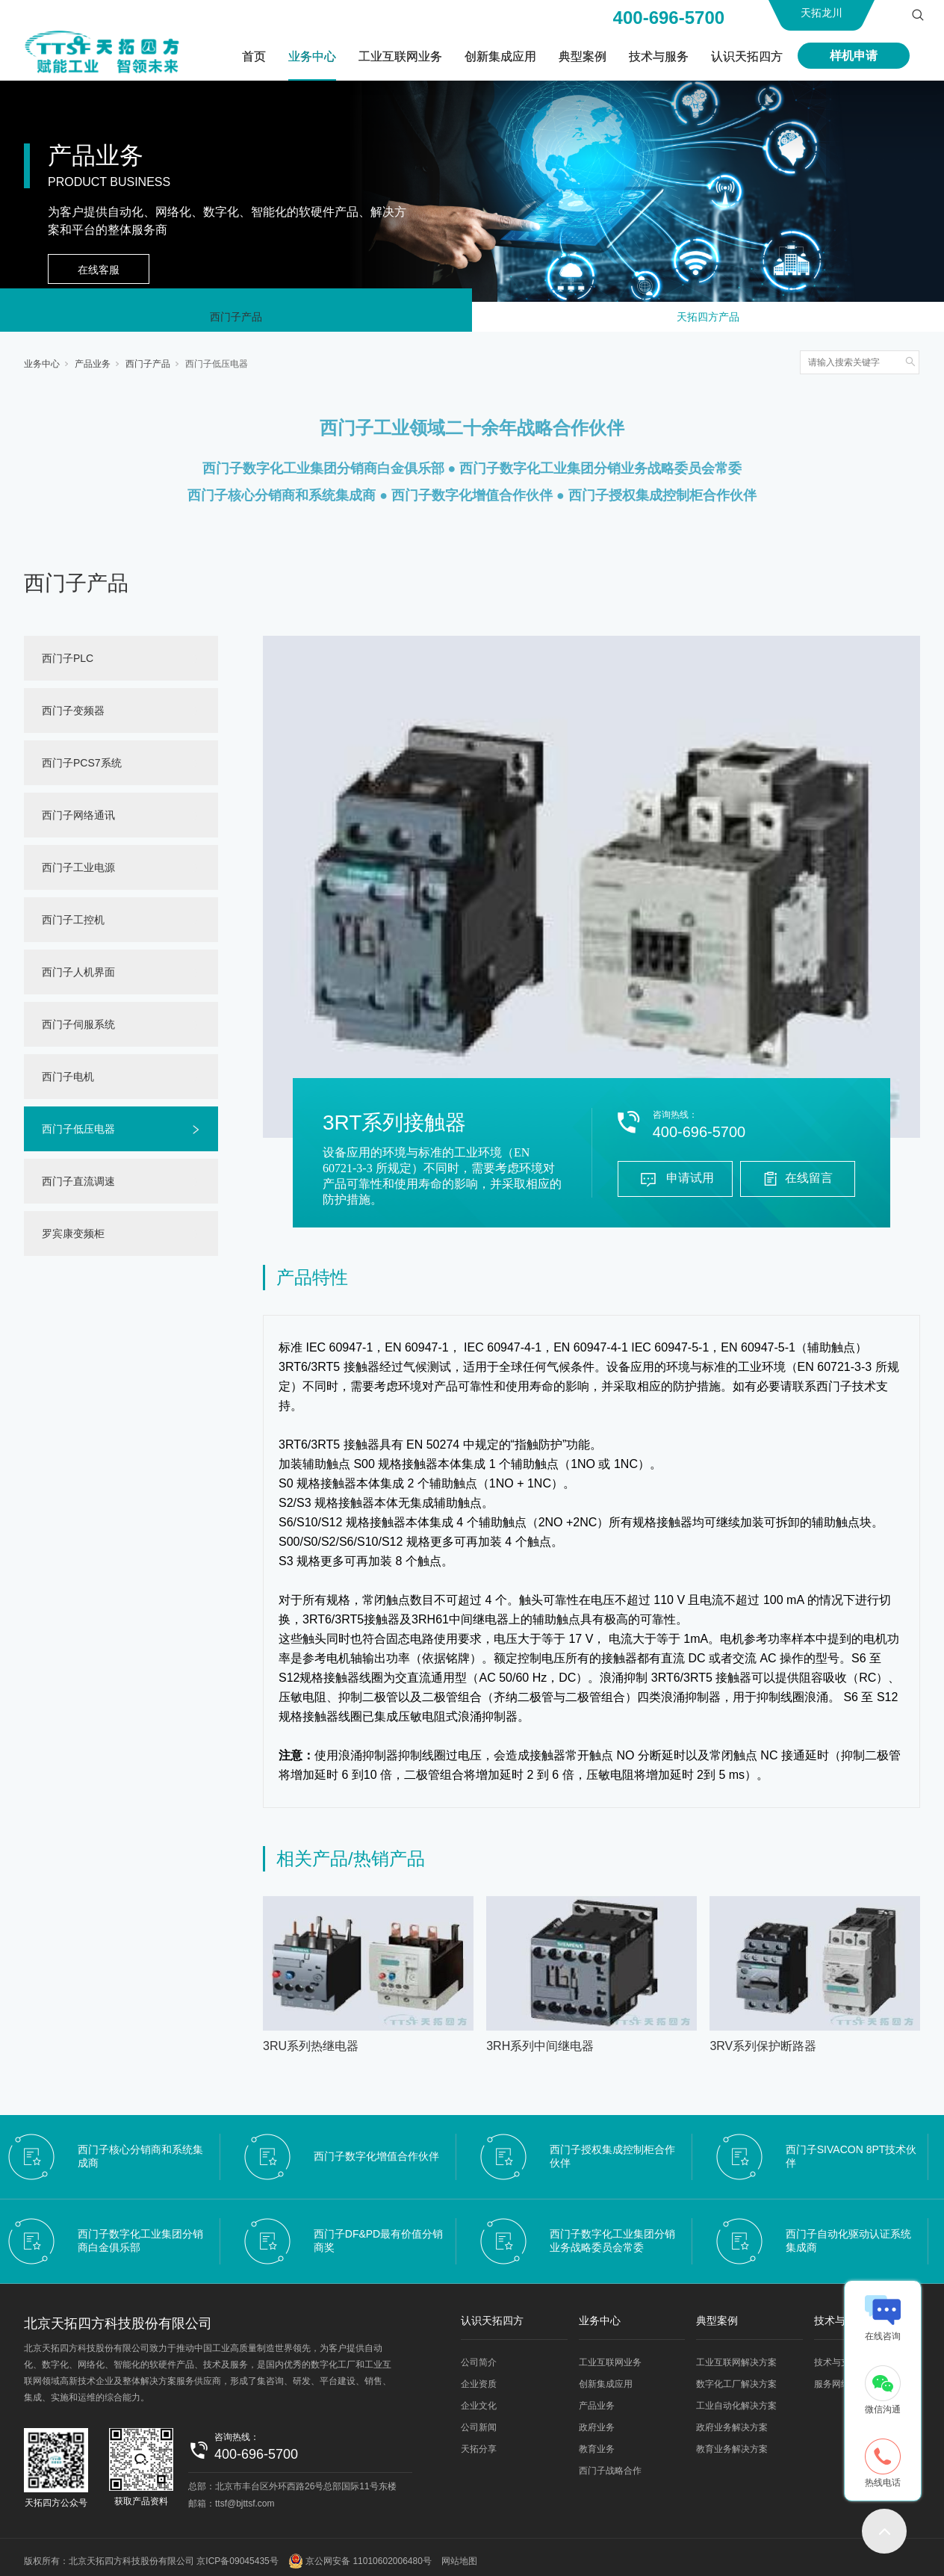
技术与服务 (659, 56)
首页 (254, 56)
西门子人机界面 (78, 978)
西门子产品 (236, 319)
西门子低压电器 (216, 370)
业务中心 (312, 56)
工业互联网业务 (400, 56)
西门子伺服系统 (78, 1030)
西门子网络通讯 (78, 821)
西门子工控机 (73, 926)
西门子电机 (68, 1083)
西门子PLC (67, 664)
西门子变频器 (73, 716)
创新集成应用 (500, 56)
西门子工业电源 (78, 873)
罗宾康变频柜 (73, 1239)
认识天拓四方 (747, 56)
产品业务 (93, 370)
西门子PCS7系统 (82, 769)
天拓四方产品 (708, 319)
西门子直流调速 (78, 1187)
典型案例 (582, 56)
